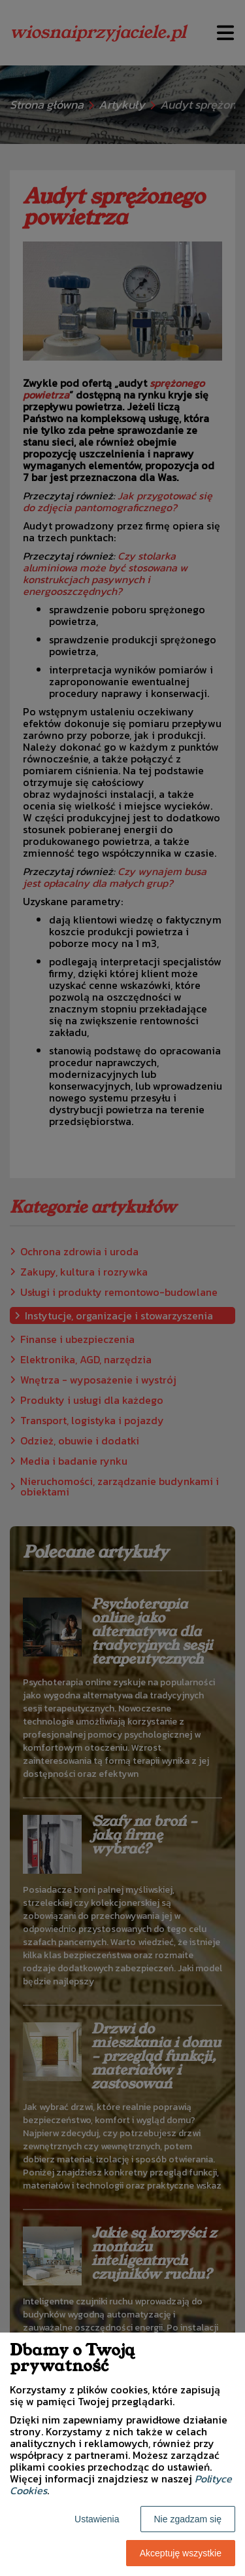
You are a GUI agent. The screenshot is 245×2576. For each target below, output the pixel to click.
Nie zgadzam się (188, 2519)
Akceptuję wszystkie (180, 2553)
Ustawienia (96, 2519)
